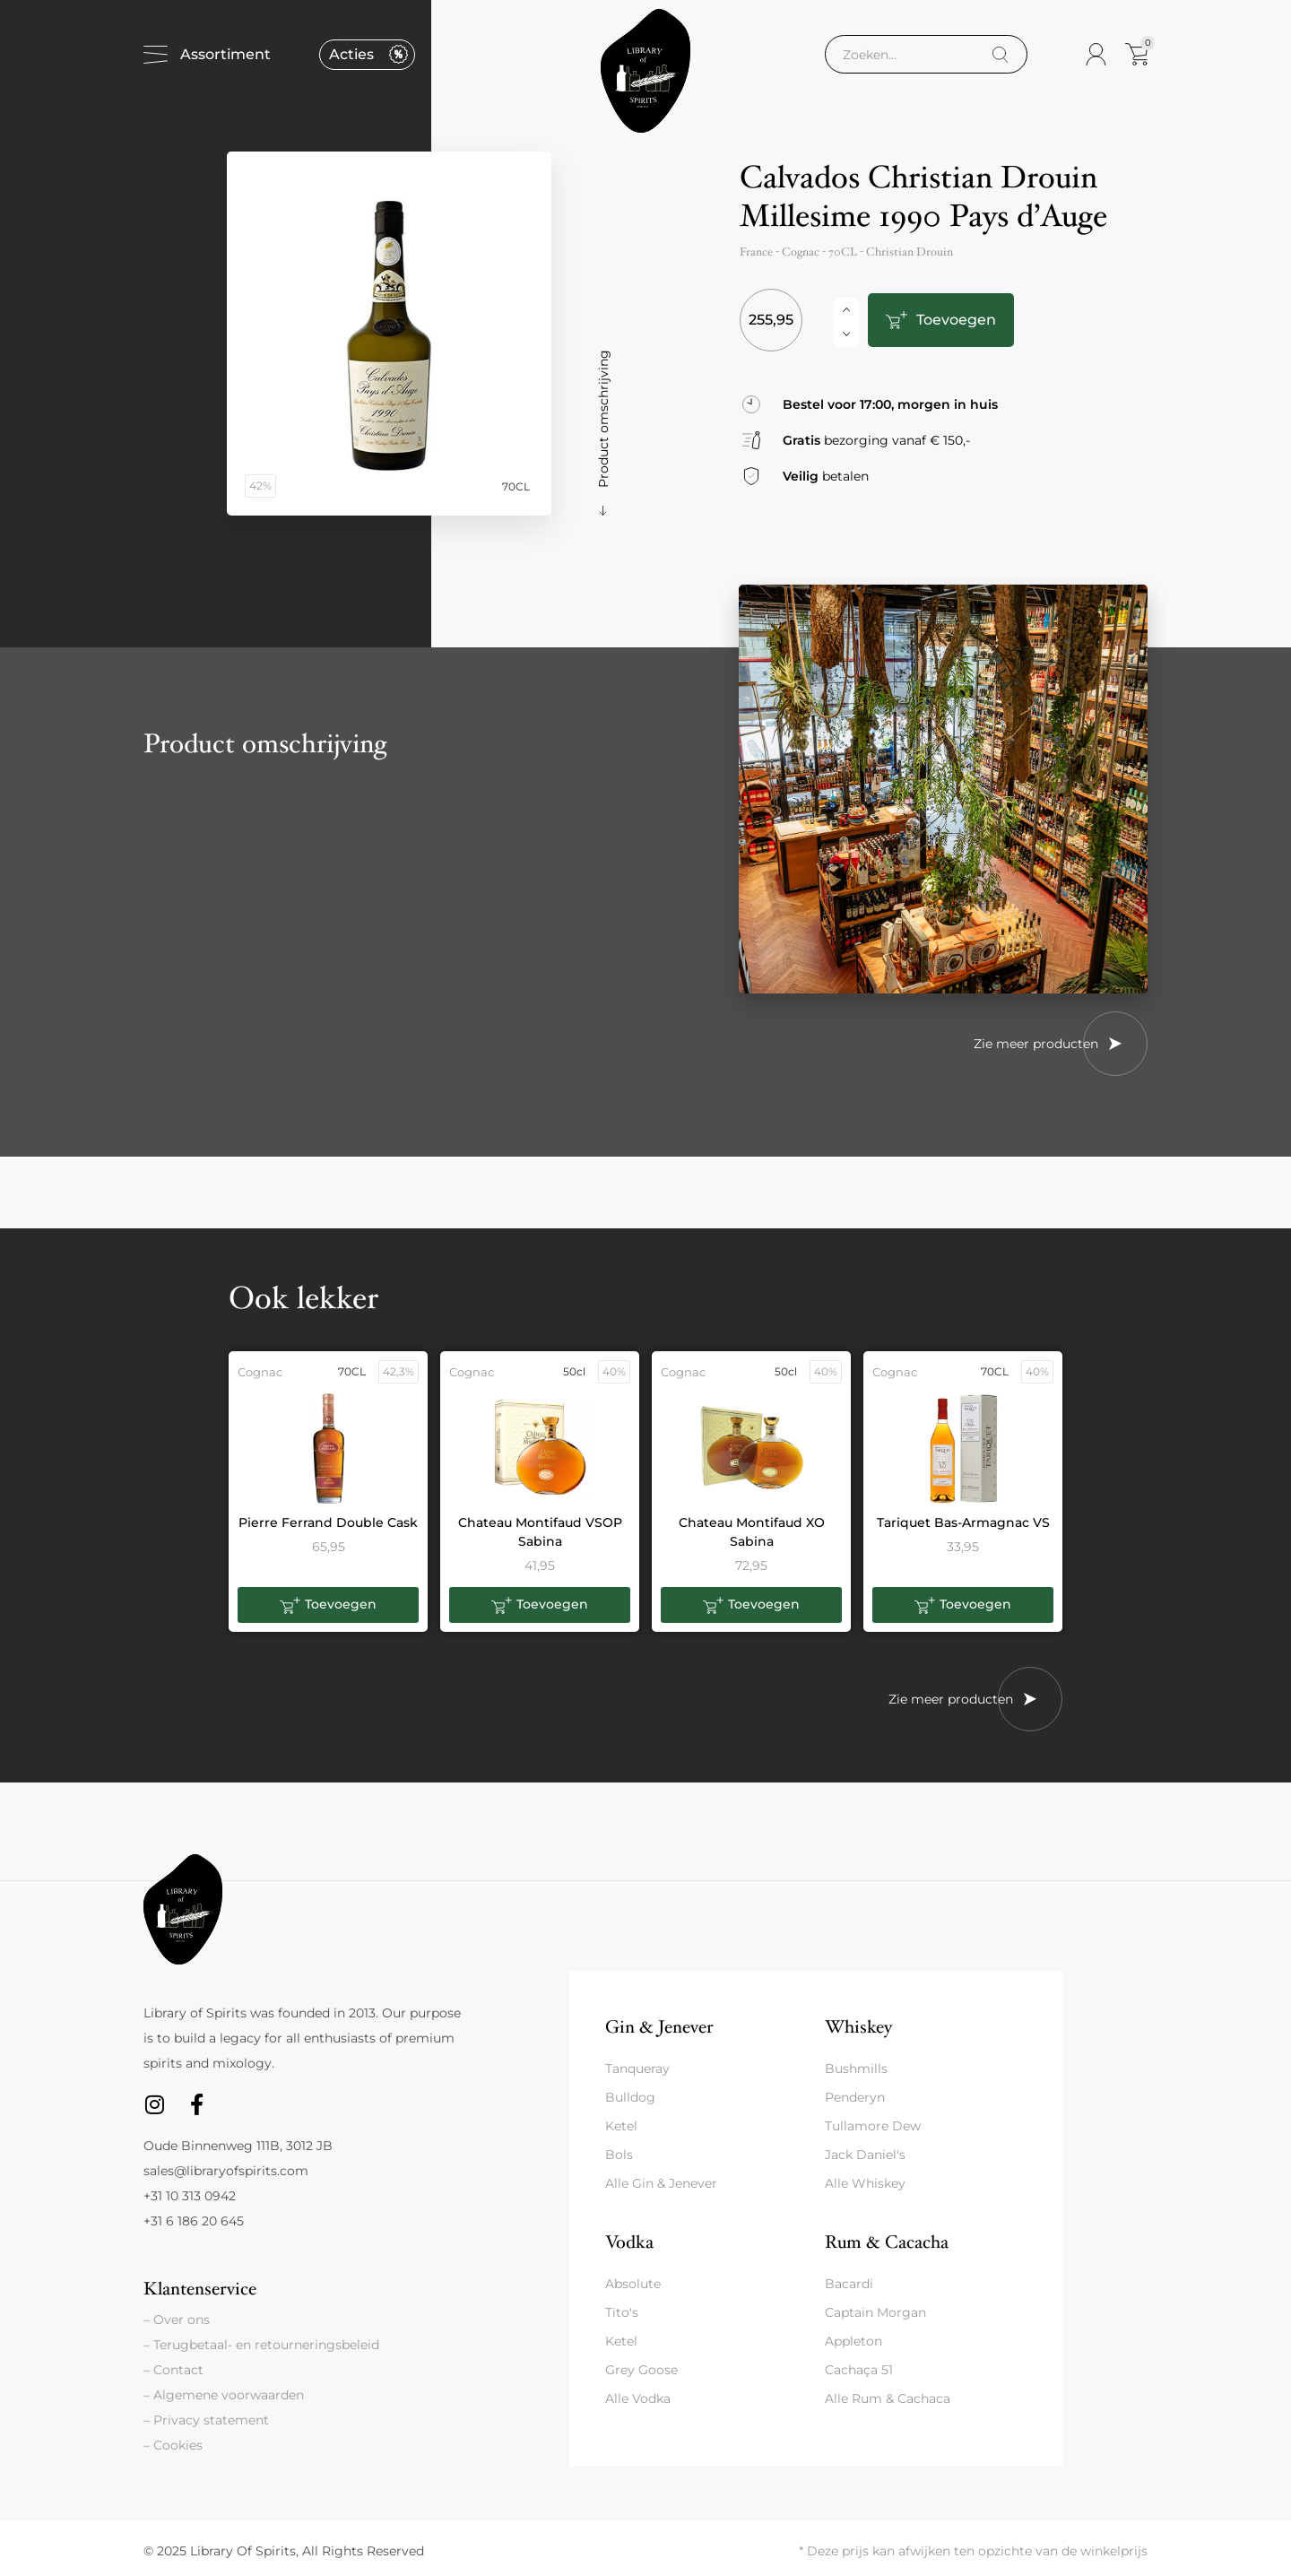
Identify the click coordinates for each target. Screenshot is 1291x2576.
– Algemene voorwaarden (223, 2395)
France (756, 252)
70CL (842, 252)
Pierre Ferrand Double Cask (328, 1522)
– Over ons (176, 2319)
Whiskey (858, 2027)
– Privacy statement (206, 2420)
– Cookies (173, 2445)
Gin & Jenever (659, 2027)
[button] (328, 1605)
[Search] (1000, 55)
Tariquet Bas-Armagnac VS (963, 1522)
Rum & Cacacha (887, 2242)
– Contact (173, 2370)
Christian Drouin (909, 252)
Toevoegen (953, 319)
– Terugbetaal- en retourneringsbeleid (261, 2345)
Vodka (629, 2242)
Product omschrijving (603, 419)
